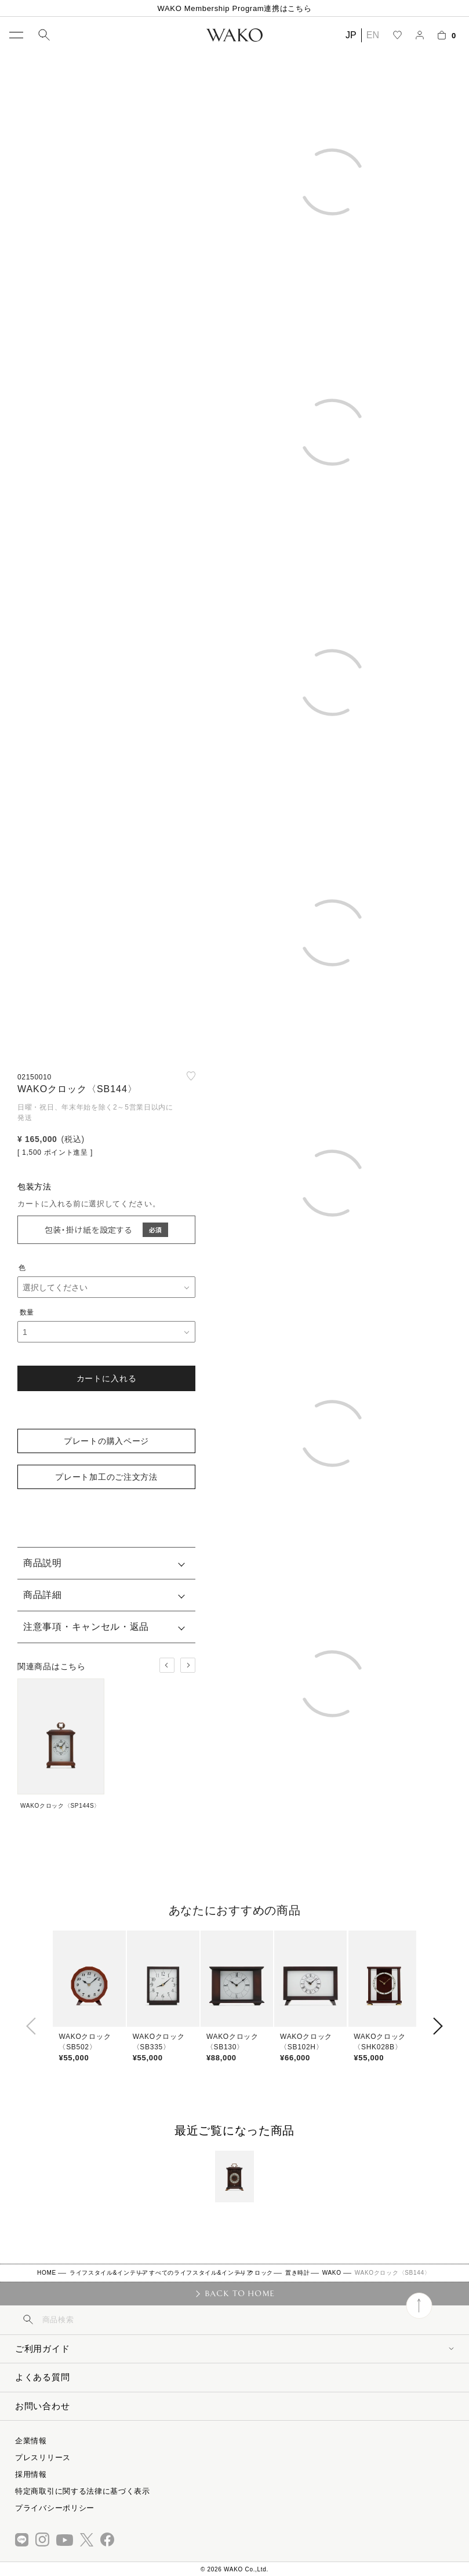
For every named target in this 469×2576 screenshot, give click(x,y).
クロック (260, 2272)
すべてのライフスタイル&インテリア (201, 2272)
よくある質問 (42, 2377)
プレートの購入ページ (106, 1441)
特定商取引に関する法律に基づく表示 (82, 2491)
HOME (46, 2272)
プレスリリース (43, 2457)
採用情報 (31, 2474)
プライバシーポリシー (54, 2508)
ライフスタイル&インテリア (109, 2272)
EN (372, 35)
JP (351, 35)
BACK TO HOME (240, 2293)
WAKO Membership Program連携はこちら (234, 8)
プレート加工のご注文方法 (106, 1477)
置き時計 (297, 2272)
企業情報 (31, 2440)
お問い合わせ (42, 2406)
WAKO (331, 2272)
